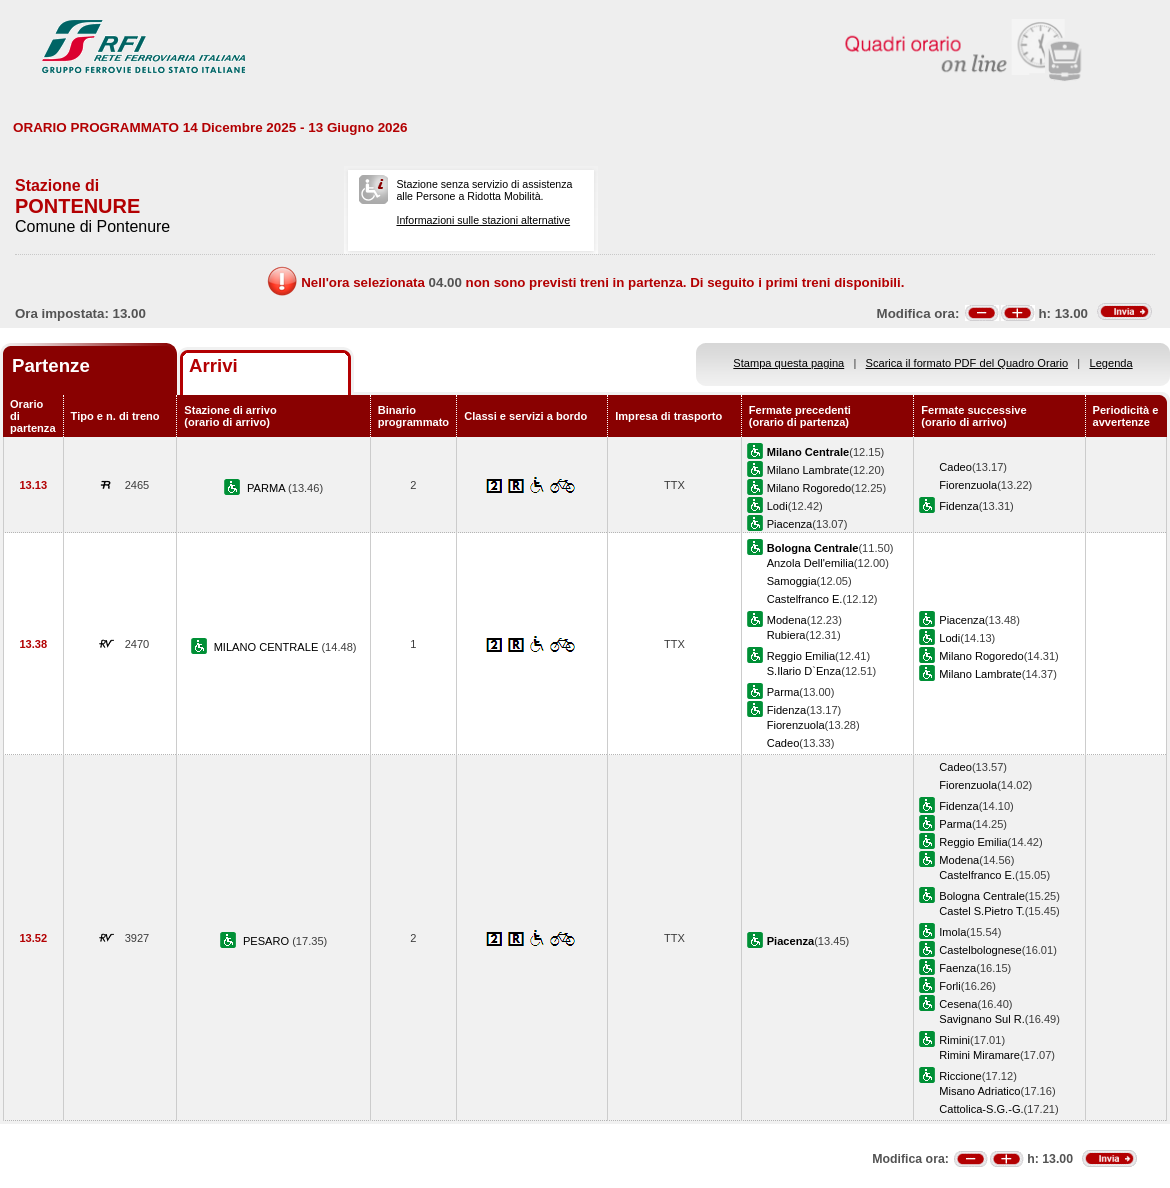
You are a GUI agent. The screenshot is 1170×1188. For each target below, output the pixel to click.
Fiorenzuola (968, 485)
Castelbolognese (980, 950)
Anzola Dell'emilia (810, 563)
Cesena (958, 1004)
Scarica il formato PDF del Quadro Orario (967, 363)
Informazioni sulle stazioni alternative (483, 220)
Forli (950, 986)
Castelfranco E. (805, 599)
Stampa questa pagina (788, 363)
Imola (952, 932)
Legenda (1111, 363)
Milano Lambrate (808, 470)
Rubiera (786, 635)
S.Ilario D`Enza (804, 671)
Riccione (960, 1076)
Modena (787, 620)
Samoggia (792, 581)
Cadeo (955, 467)
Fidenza (958, 506)
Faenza (957, 968)
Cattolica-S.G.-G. (981, 1109)
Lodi (777, 506)
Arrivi (213, 365)
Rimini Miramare (979, 1055)
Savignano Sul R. (982, 1019)
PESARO (267, 941)
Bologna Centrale (982, 896)
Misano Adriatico (979, 1091)
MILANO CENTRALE (268, 647)
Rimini (954, 1040)
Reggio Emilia (801, 656)
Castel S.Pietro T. (981, 911)
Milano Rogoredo (809, 488)
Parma (783, 692)
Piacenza (790, 524)
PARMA (267, 488)
